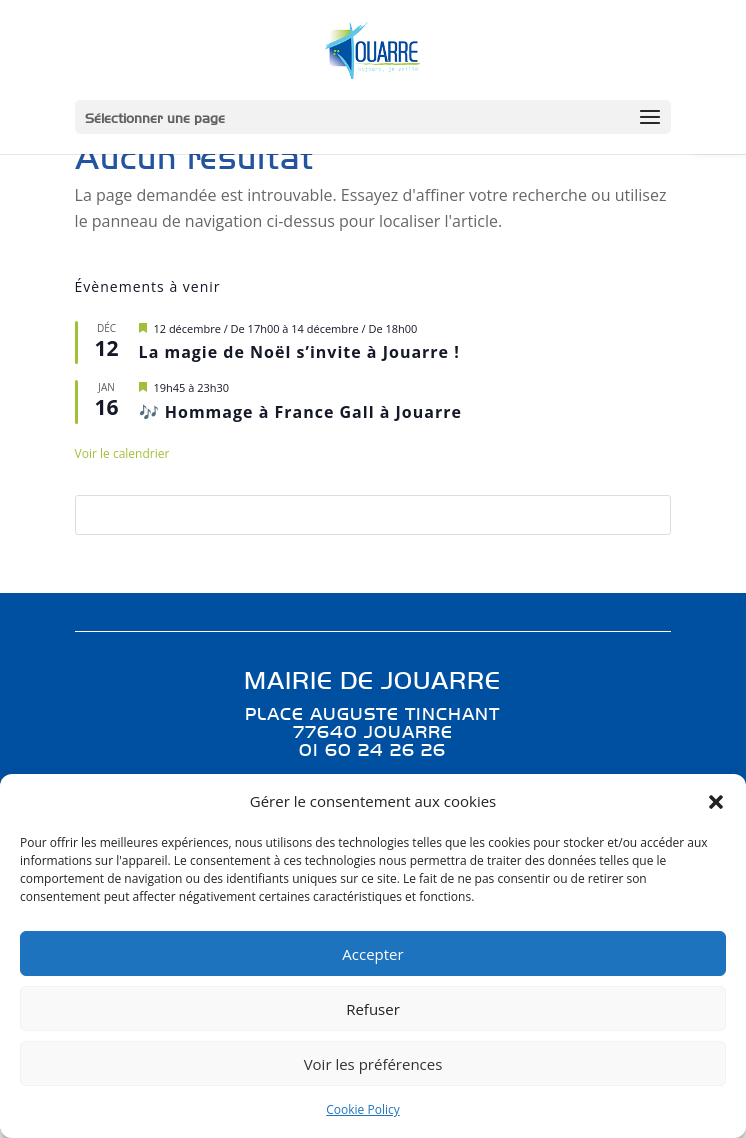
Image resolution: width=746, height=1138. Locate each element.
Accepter (372, 954)
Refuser (373, 1009)
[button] (716, 802)
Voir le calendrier (122, 453)
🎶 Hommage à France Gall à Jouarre (300, 412)
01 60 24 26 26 (372, 749)
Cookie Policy (362, 1109)
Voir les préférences (373, 1064)
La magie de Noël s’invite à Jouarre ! (299, 352)
